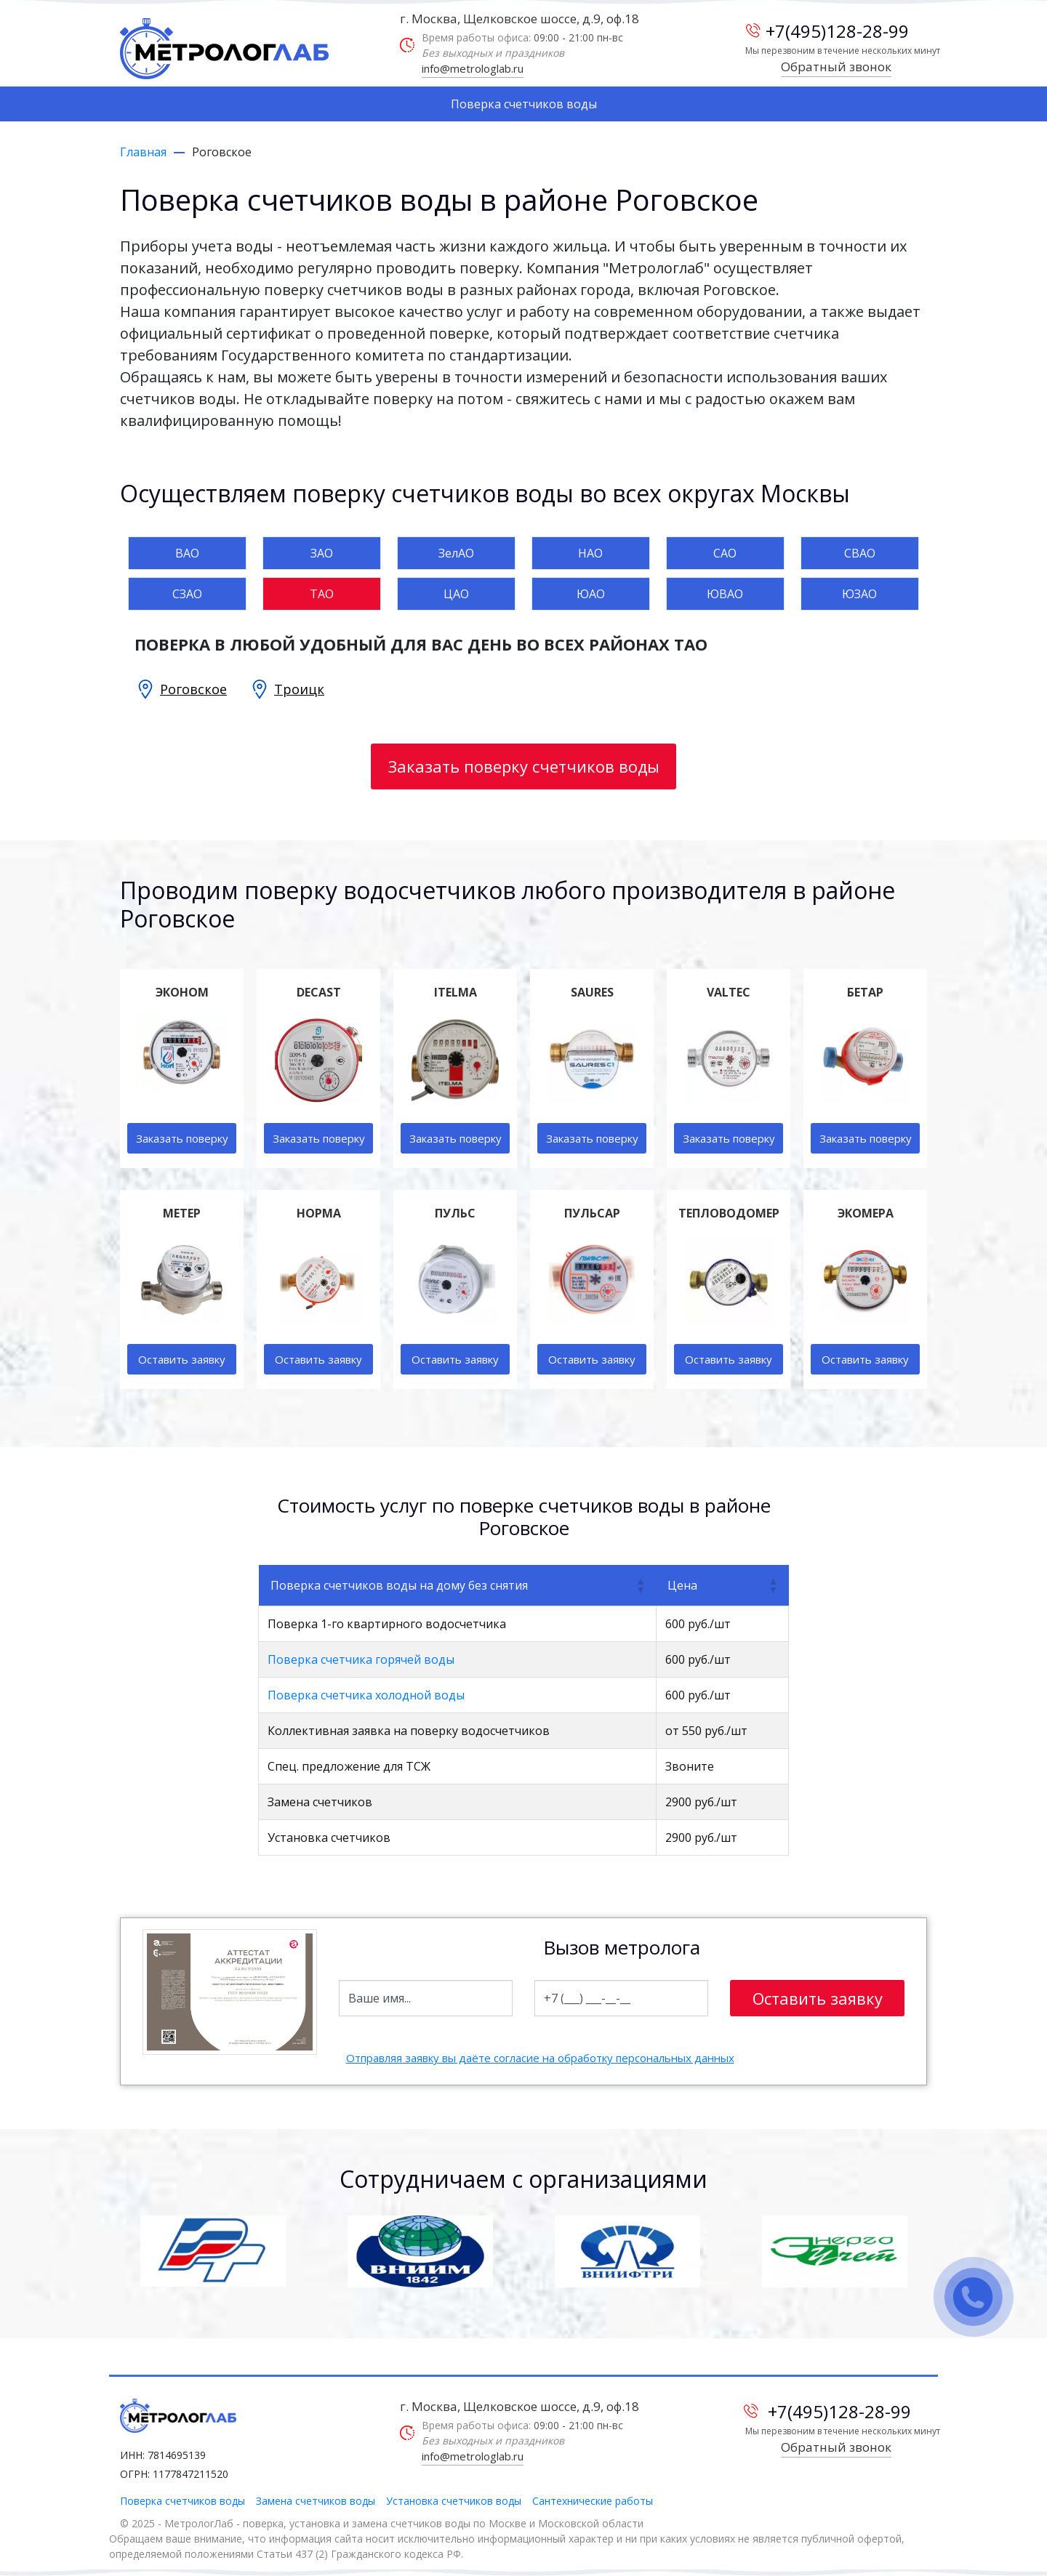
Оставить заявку (181, 1359)
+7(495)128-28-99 (827, 31)
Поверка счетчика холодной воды (366, 1695)
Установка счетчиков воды (453, 2501)
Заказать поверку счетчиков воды (523, 766)
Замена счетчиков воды (315, 2501)
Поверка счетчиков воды (524, 104)
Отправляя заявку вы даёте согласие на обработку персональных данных (540, 2057)
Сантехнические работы (592, 2501)
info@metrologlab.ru (473, 68)
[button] (639, 1585)
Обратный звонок (836, 66)
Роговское (193, 689)
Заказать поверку (182, 1138)
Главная (143, 152)
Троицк (299, 689)
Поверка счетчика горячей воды (361, 1659)
